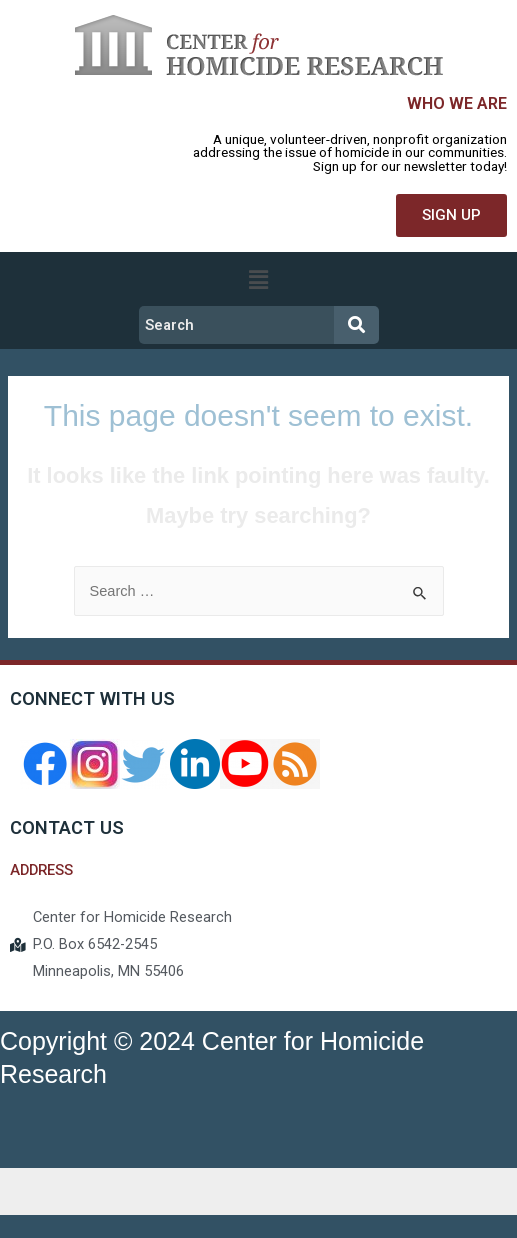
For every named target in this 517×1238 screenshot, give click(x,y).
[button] (451, 215)
